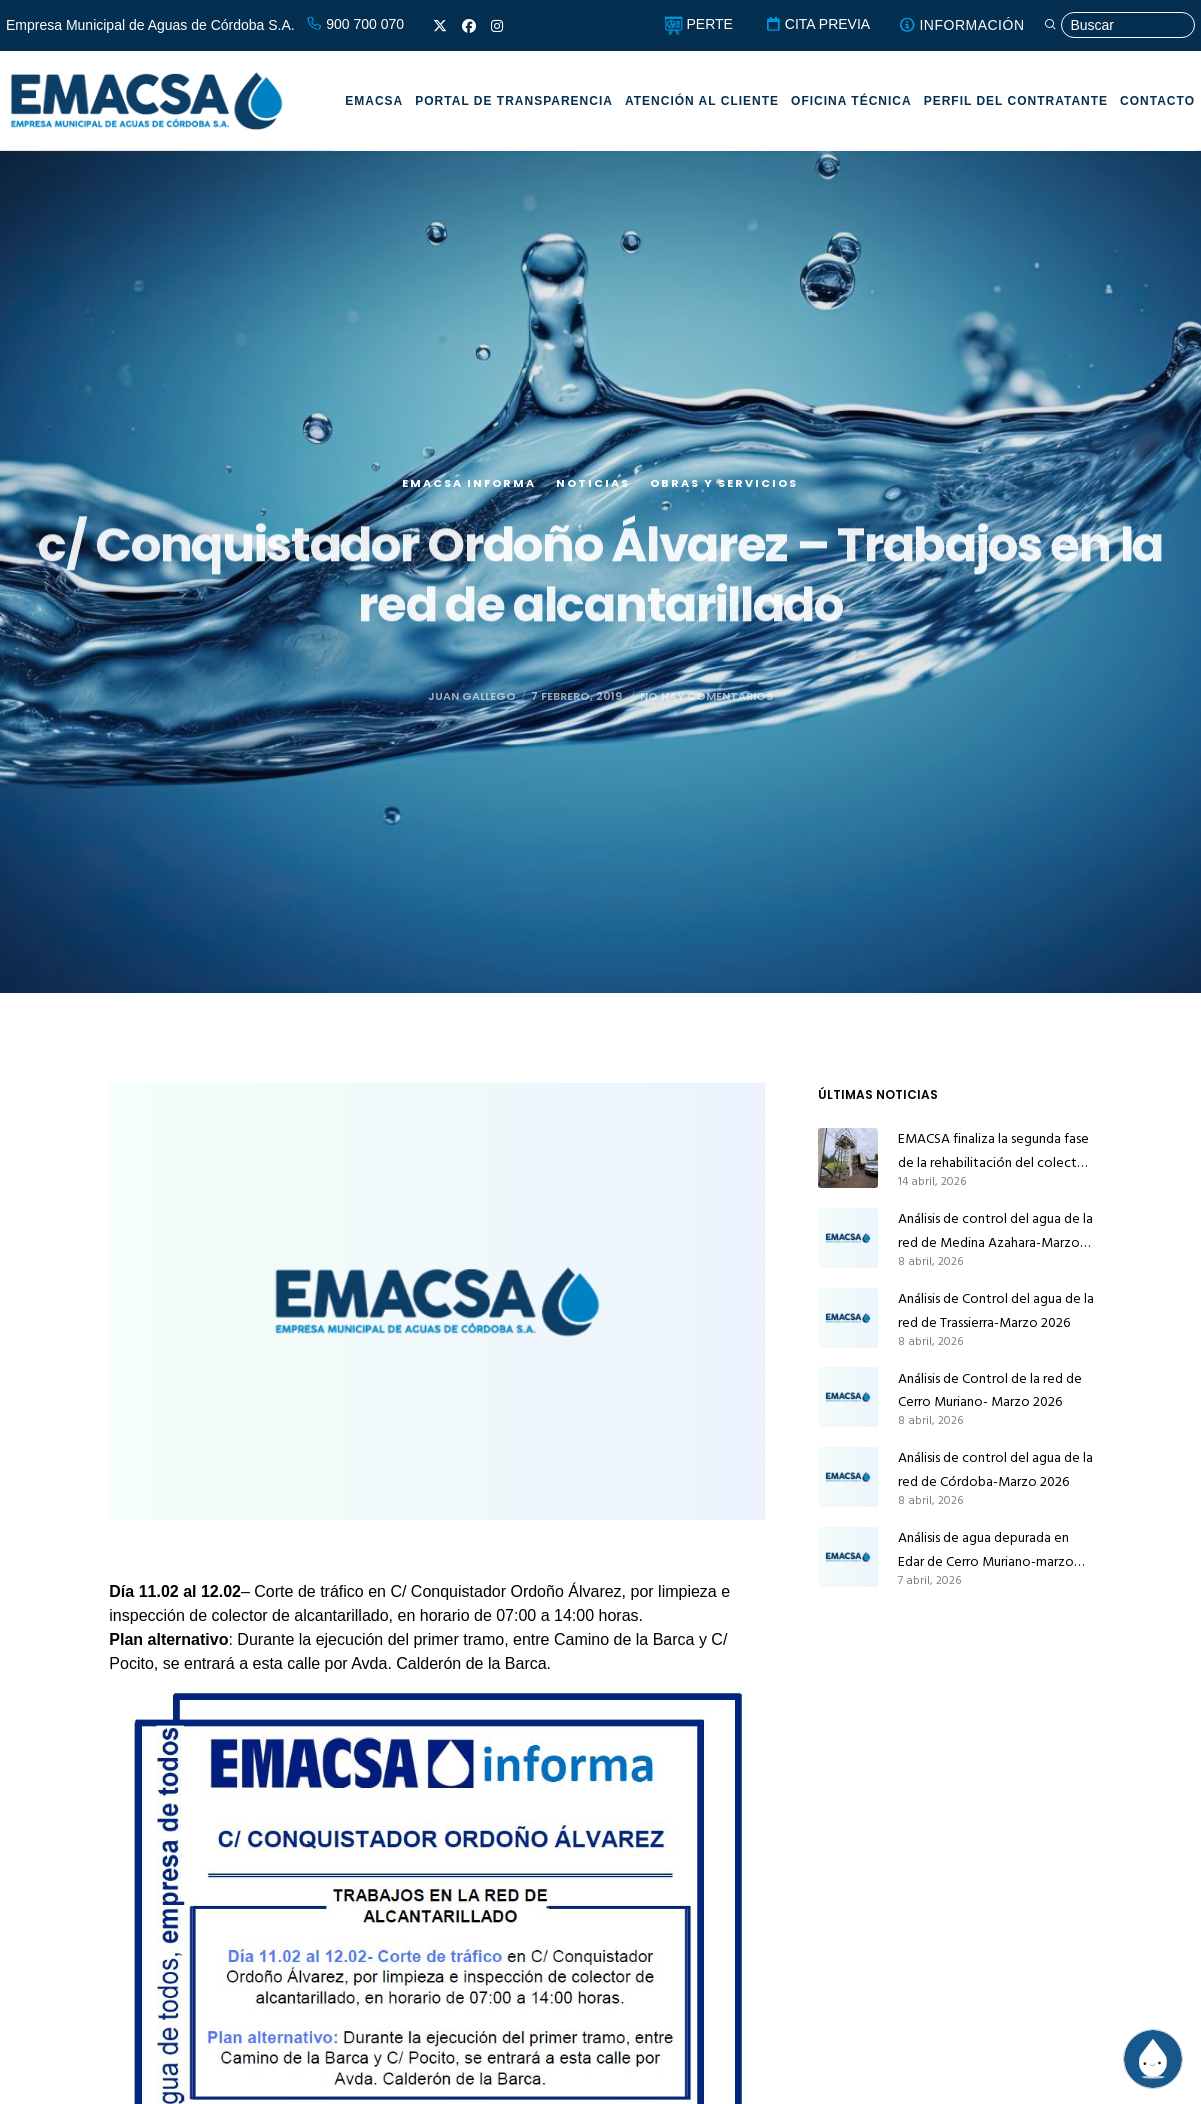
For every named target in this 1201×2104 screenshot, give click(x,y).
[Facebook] (469, 26)
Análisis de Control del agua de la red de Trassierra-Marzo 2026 (996, 1310)
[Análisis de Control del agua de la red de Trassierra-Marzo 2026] (848, 1318)
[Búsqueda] (1119, 25)
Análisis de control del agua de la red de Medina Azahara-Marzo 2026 (995, 1231)
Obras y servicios (724, 511)
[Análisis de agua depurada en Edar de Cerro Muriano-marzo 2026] (848, 1557)
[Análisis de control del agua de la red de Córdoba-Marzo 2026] (848, 1477)
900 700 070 (355, 24)
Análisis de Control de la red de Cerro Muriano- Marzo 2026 (990, 1390)
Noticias (593, 511)
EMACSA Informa (469, 511)
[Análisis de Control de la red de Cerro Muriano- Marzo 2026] (848, 1398)
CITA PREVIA (817, 24)
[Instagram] (497, 26)
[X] (440, 26)
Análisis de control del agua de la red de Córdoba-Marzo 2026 (995, 1469)
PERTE (698, 24)
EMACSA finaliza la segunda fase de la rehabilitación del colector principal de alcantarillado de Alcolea (994, 1151)
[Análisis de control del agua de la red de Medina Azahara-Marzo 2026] (848, 1238)
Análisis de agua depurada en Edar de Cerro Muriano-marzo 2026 (986, 1550)
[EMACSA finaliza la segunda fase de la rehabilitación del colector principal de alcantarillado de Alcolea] (848, 1158)
